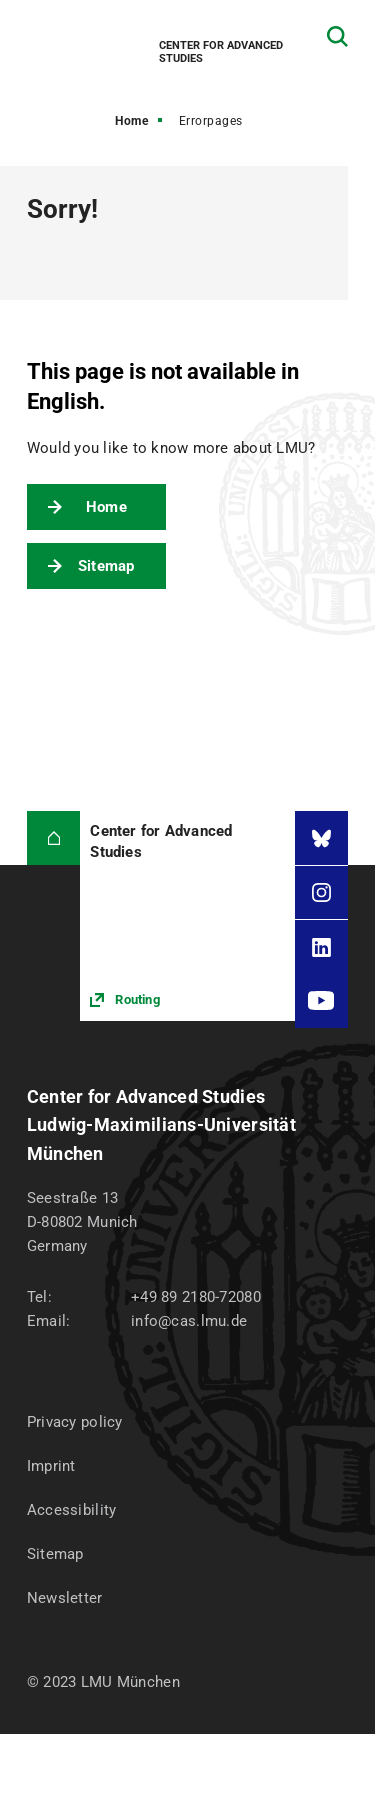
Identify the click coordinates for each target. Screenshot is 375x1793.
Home (131, 121)
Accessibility (72, 1510)
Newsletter (65, 1598)
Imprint (51, 1466)
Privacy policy (75, 1422)
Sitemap (106, 566)
